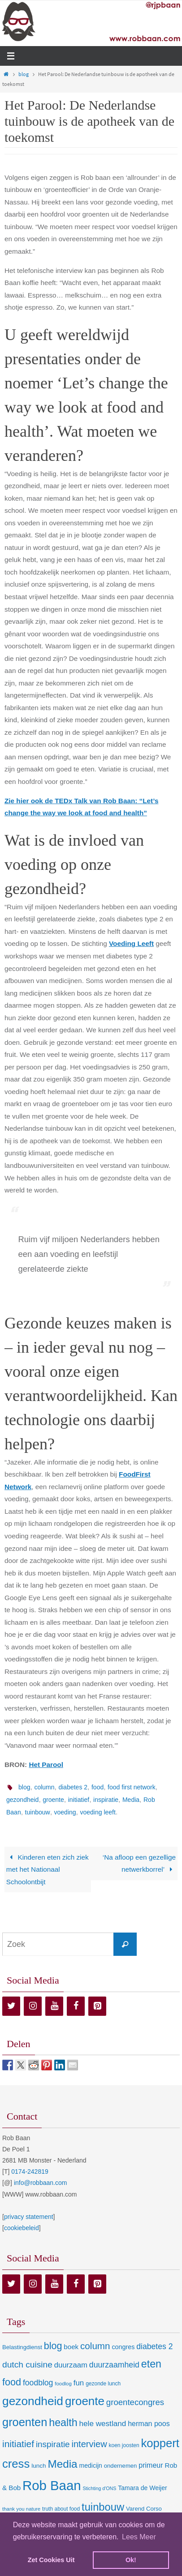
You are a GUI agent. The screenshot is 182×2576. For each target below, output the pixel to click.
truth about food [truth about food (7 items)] (61, 2509)
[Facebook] (76, 2006)
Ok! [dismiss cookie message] (131, 2559)
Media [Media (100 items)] (62, 2464)
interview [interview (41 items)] (89, 2444)
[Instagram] (33, 2006)
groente (53, 1799)
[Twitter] (11, 2006)
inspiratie (105, 1799)
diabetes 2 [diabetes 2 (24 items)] (154, 2346)
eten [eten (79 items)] (151, 2364)
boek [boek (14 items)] (71, 2346)
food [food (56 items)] (11, 2382)
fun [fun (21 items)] (79, 2383)
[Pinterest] (97, 2006)
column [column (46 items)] (95, 2346)
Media (130, 1799)
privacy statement (28, 2216)
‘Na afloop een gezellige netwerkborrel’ (139, 1863)
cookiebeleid (21, 2227)
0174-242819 (29, 2171)
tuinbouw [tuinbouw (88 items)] (103, 2507)
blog (23, 74)
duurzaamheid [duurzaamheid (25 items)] (114, 2364)
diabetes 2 (72, 1787)
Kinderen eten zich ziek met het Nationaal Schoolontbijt (47, 1869)
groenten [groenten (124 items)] (24, 2422)
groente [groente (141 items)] (84, 2401)
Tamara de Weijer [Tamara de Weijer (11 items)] (142, 2487)
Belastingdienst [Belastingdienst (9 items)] (22, 2347)
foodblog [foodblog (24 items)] (38, 2382)
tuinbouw (37, 1812)
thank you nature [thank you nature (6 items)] (21, 2509)
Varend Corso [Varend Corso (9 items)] (144, 2508)
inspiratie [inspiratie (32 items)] (53, 2444)
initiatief (78, 1799)
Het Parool (46, 1764)
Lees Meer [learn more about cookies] (139, 2537)
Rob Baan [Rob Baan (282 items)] (51, 2485)
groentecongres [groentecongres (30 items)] (135, 2402)
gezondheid (22, 1799)
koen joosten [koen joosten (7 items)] (124, 2445)
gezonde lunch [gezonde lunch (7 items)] (103, 2383)
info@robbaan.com (40, 2182)
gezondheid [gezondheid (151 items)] (32, 2401)
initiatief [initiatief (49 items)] (18, 2444)
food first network (132, 1787)
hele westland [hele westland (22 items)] (102, 2423)
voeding (65, 1812)
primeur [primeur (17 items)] (151, 2465)
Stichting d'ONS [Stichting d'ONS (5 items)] (99, 2488)
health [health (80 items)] (63, 2422)
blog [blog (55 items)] (53, 2346)
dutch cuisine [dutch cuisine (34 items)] (27, 2364)
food (97, 1787)
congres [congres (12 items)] (123, 2346)
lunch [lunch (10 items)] (38, 2465)
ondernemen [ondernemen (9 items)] (120, 2465)
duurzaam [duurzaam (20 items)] (70, 2365)
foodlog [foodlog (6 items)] (63, 2383)
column (44, 1787)
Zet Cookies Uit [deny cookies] (51, 2559)
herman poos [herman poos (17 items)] (148, 2423)
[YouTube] (54, 2006)
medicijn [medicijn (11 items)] (90, 2465)
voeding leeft (97, 1812)
